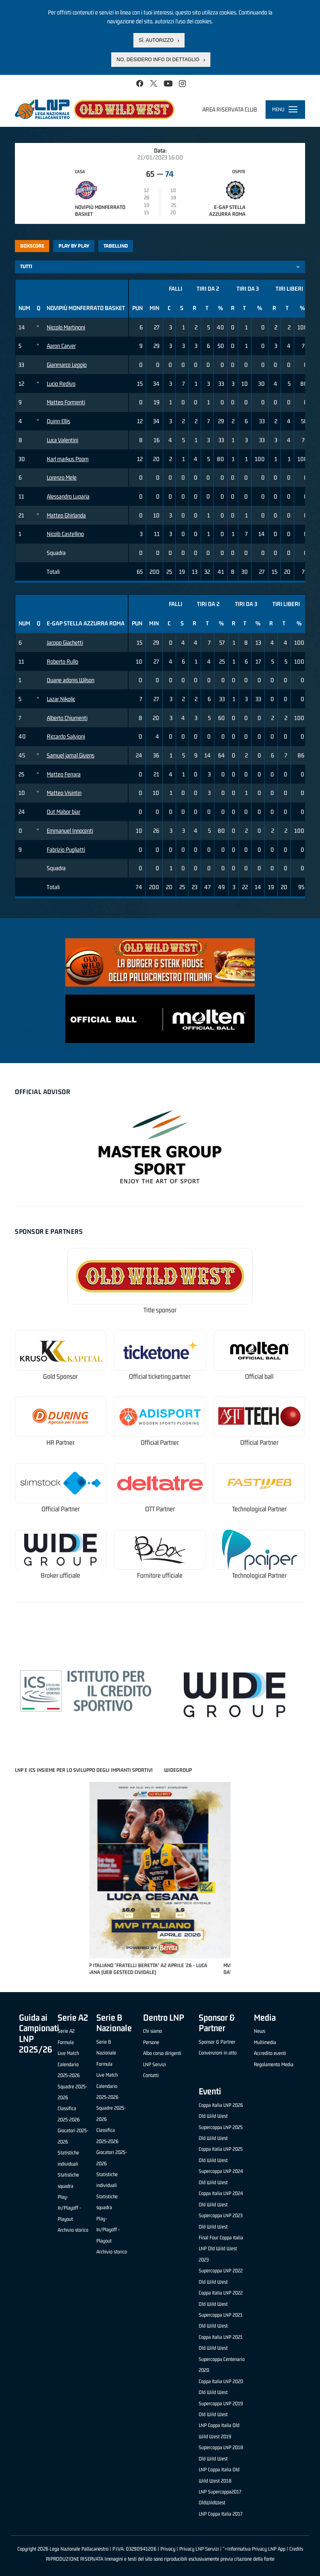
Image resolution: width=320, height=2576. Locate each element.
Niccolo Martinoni (66, 327)
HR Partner (60, 1442)
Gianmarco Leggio (67, 364)
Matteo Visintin (64, 792)
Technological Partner (259, 1509)
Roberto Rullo (62, 661)
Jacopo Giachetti (65, 642)
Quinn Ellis (58, 421)
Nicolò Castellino (65, 533)
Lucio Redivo (61, 383)
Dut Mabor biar (63, 811)
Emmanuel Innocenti (70, 830)
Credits (296, 2549)
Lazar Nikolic (61, 698)
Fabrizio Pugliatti (66, 849)
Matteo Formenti (66, 402)
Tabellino (116, 246)
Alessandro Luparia (68, 496)
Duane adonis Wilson (70, 680)
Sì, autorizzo (156, 40)
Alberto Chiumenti (67, 717)
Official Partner (160, 1442)
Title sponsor (160, 1310)
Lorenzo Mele (62, 477)
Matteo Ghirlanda (66, 515)
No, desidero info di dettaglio (157, 59)
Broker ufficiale (60, 1575)
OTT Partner (160, 1509)
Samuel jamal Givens (70, 755)
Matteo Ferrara (64, 774)
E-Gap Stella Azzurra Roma (227, 210)
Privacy (167, 2549)
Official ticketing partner (160, 1376)
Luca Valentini (62, 440)
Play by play (73, 246)
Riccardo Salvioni (66, 736)
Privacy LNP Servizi (199, 2549)
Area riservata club (229, 109)
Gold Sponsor (60, 1376)
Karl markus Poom (68, 458)
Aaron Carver (61, 345)
